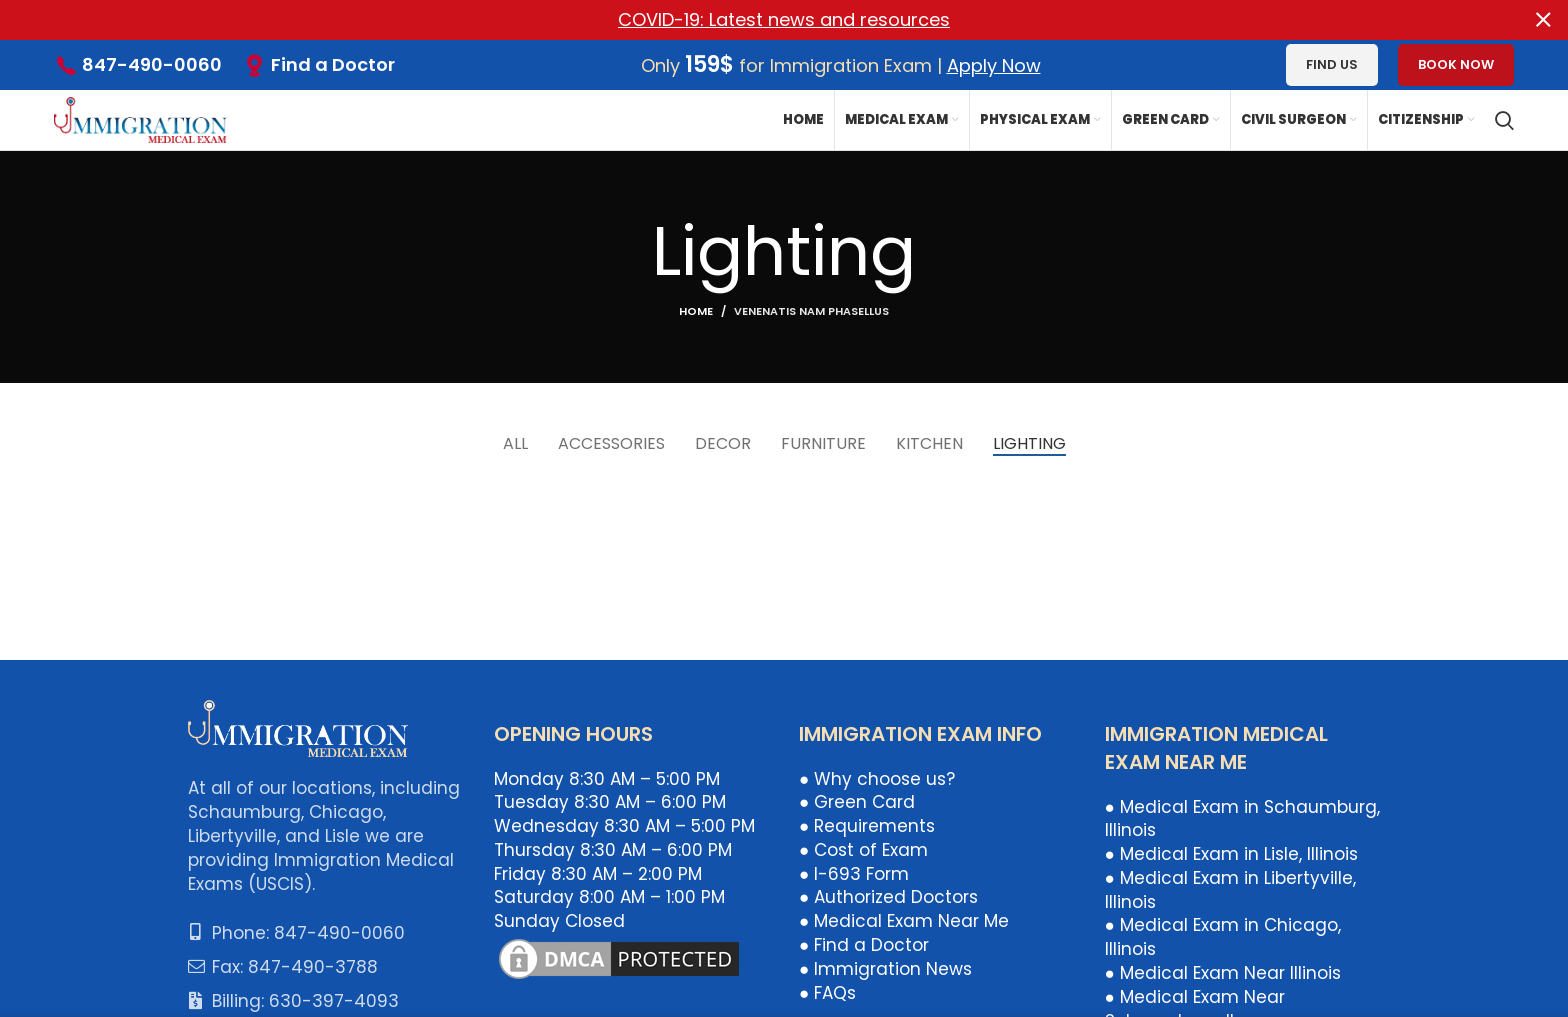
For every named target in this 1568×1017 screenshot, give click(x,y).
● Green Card (857, 802)
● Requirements (867, 826)
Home (696, 310)
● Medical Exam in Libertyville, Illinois (1230, 890)
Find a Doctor (333, 64)
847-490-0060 (152, 64)
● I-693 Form (854, 874)
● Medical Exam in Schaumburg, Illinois (1242, 818)
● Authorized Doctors (888, 897)
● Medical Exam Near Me (904, 921)
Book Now (1456, 64)
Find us (1332, 64)
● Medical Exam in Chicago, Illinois (1223, 937)
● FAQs (827, 993)
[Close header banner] (1543, 20)
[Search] (1504, 120)
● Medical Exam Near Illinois (1223, 973)
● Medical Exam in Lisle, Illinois (1231, 854)
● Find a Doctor (864, 945)
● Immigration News (885, 969)
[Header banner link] (754, 20)
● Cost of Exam (863, 850)
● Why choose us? (877, 778)
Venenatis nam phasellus (811, 310)
